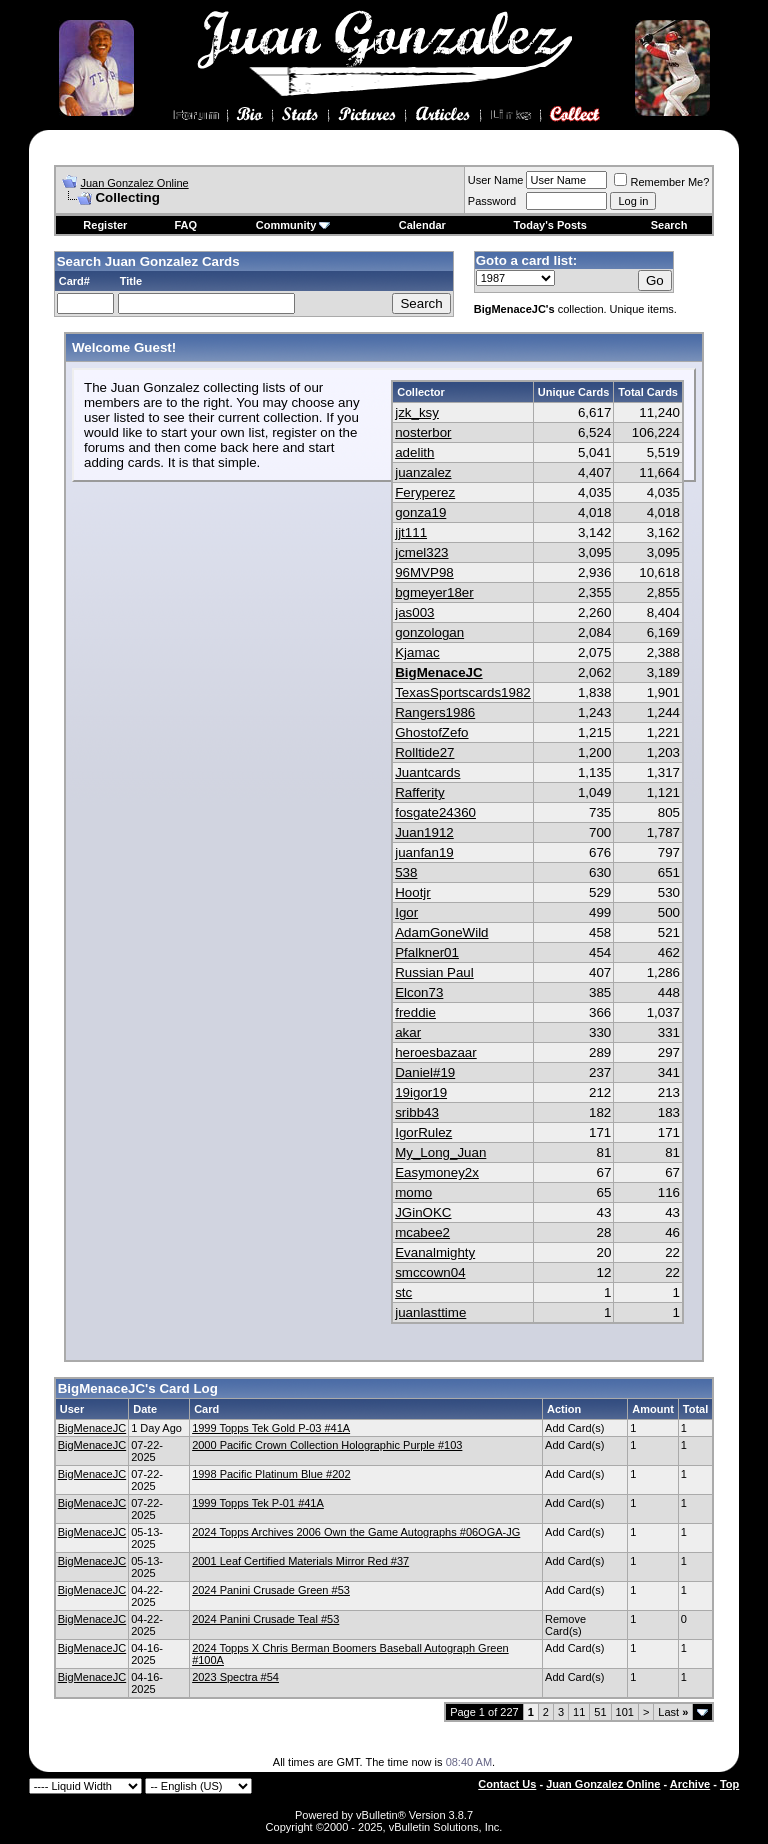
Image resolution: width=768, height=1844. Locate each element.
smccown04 (430, 1272)
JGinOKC (423, 1212)
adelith (414, 452)
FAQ (185, 225)
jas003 (414, 612)
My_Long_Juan (440, 1152)
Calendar (422, 225)
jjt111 (411, 532)
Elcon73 (419, 992)
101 (625, 1712)
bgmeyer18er (434, 592)
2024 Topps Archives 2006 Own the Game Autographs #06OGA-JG (356, 1532)
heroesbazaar (436, 1052)
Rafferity (419, 792)
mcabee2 (422, 1232)
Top (729, 1784)
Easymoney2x (437, 1172)
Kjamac (417, 652)
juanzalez (423, 472)
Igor (406, 912)
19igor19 (421, 1092)
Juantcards (427, 772)
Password (492, 201)
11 (579, 1712)
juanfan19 (424, 852)
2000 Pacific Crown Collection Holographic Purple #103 (327, 1445)
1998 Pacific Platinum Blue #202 (271, 1474)
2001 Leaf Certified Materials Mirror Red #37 (300, 1561)
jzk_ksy (417, 412)
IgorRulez (423, 1132)
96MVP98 (424, 572)
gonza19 (420, 512)
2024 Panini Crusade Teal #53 (265, 1619)
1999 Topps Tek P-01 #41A (258, 1503)
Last (673, 1712)
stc (403, 1292)
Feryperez (425, 492)
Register (105, 225)
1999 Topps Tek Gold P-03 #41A (271, 1428)
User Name (496, 180)
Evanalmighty (435, 1252)
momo (413, 1192)
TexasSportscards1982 (463, 692)
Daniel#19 (425, 1072)
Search (669, 225)
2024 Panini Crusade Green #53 (271, 1590)
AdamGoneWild (441, 932)
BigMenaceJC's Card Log (138, 1388)
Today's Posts (550, 225)
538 (406, 872)
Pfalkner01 (427, 952)
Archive (690, 1784)
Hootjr (413, 892)
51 (600, 1712)
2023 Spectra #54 (235, 1677)
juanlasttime (430, 1312)
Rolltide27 (424, 752)
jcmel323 (421, 552)
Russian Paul (434, 972)
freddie (415, 1012)
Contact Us (507, 1784)
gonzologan (429, 632)
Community (293, 225)
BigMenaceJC (438, 672)
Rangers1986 (435, 712)
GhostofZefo (431, 732)
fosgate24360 (435, 812)
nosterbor (423, 432)
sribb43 (417, 1112)
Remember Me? (661, 182)
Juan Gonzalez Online (134, 183)
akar (408, 1032)
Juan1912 (424, 832)
